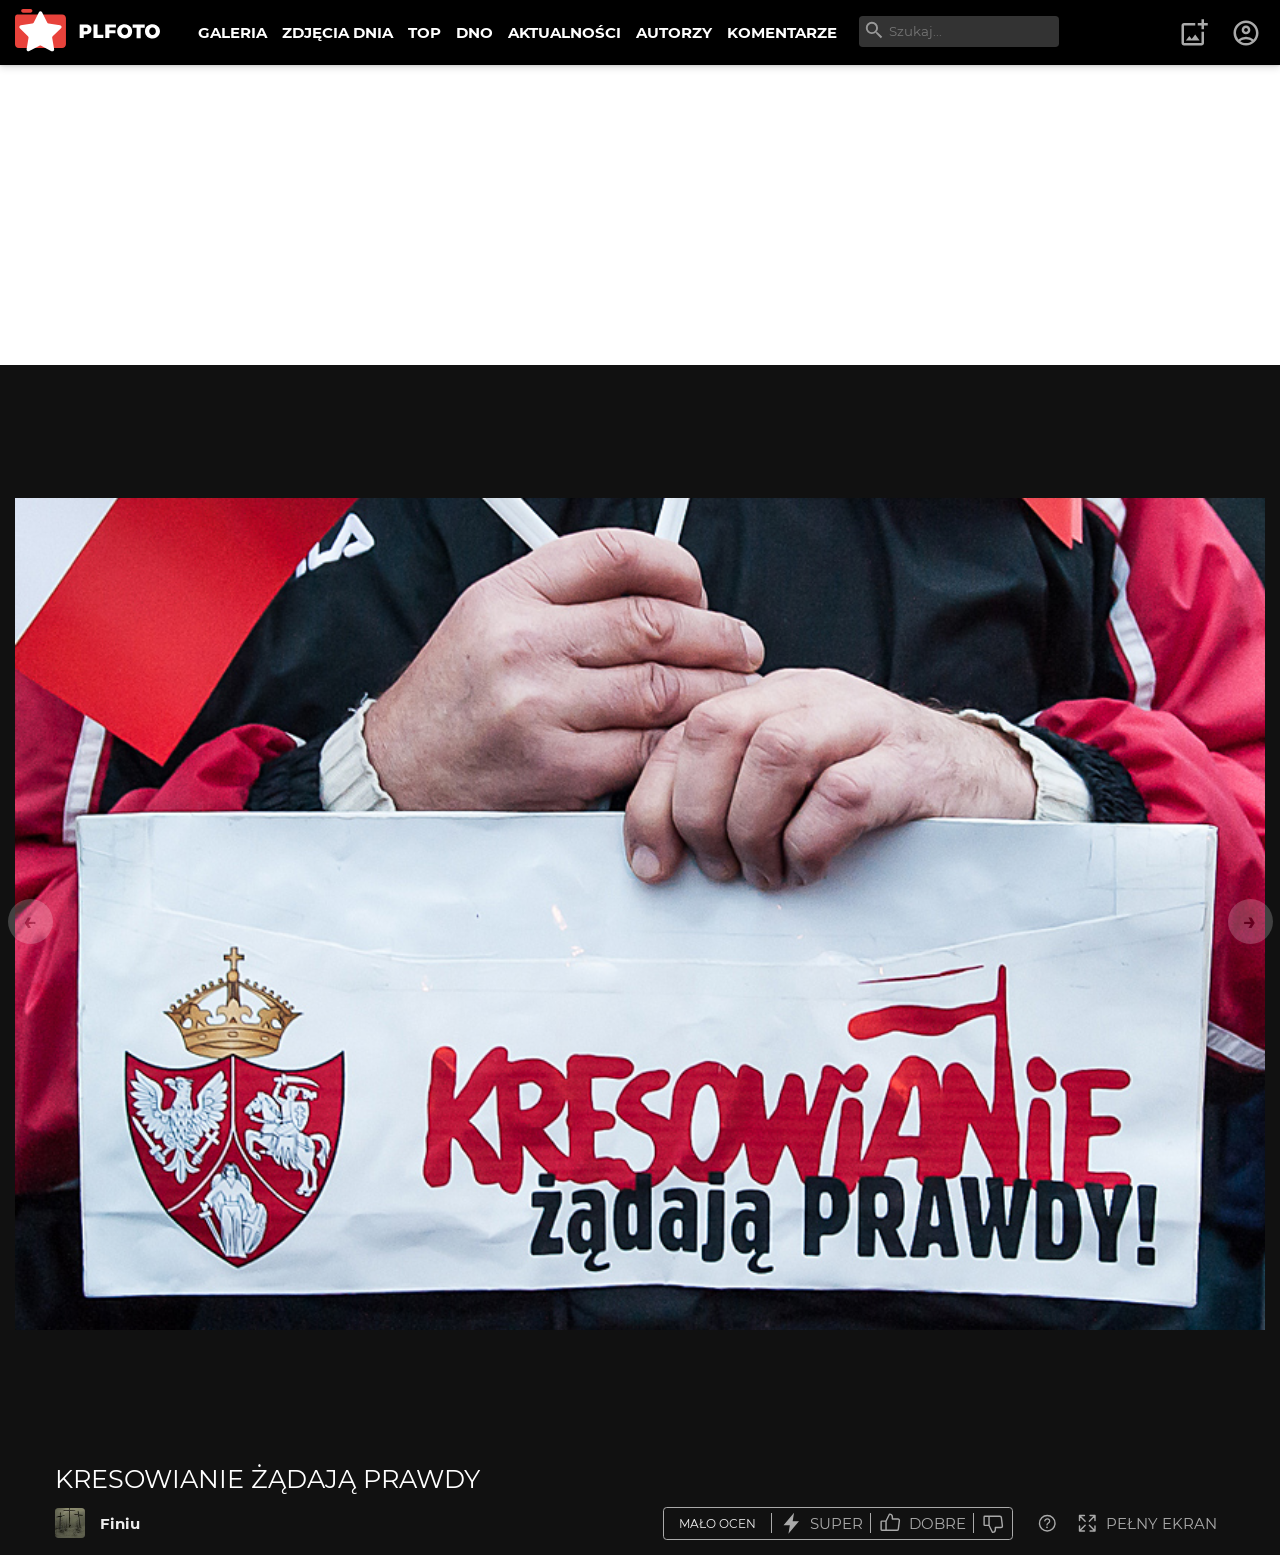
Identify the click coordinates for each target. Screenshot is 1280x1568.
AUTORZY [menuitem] (674, 32)
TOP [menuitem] (424, 32)
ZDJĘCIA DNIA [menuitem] (337, 32)
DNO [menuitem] (474, 32)
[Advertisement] (640, 215)
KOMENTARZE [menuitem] (782, 32)
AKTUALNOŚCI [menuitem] (564, 32)
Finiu (120, 1523)
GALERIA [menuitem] (232, 32)
